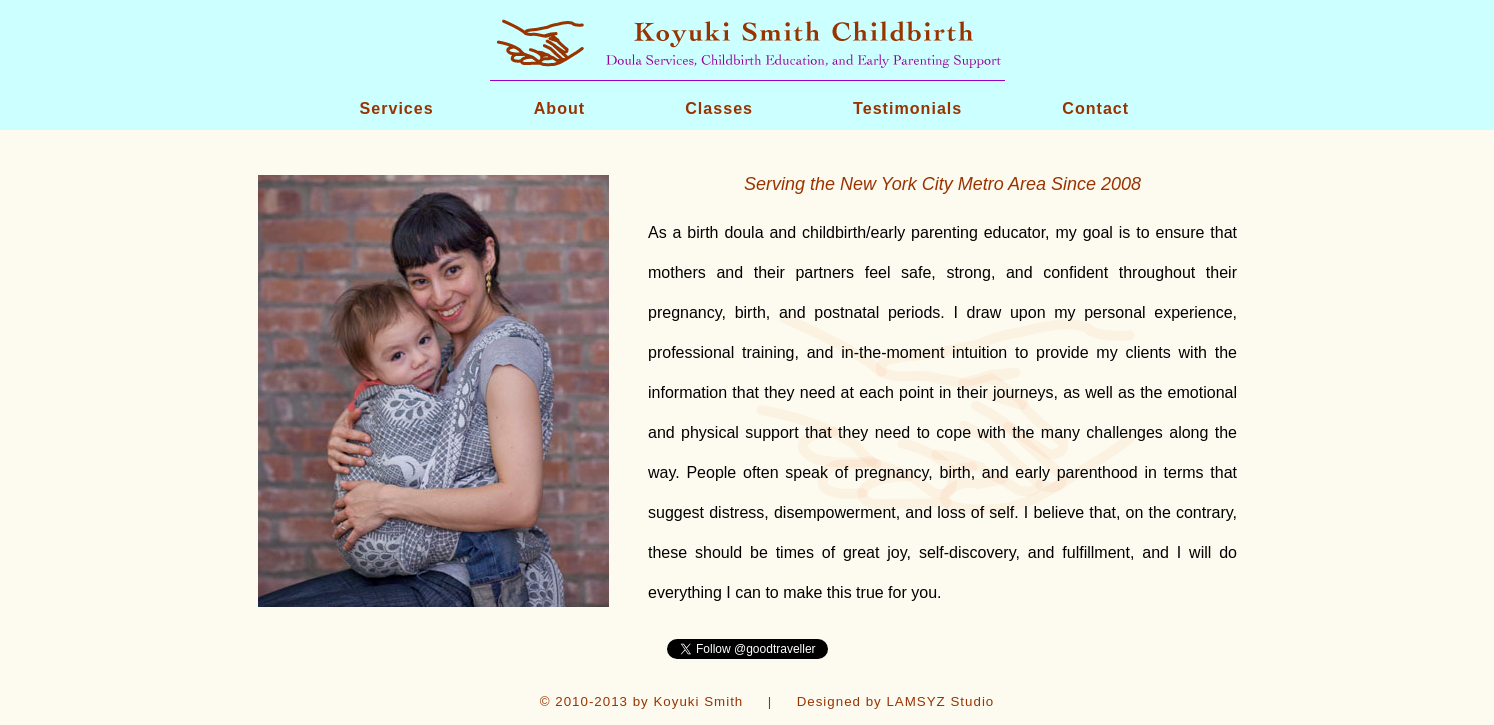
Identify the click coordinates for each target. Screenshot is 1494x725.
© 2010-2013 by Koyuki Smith (642, 701)
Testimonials (907, 108)
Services (397, 108)
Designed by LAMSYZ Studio (896, 701)
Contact (1095, 108)
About (559, 108)
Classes (719, 108)
